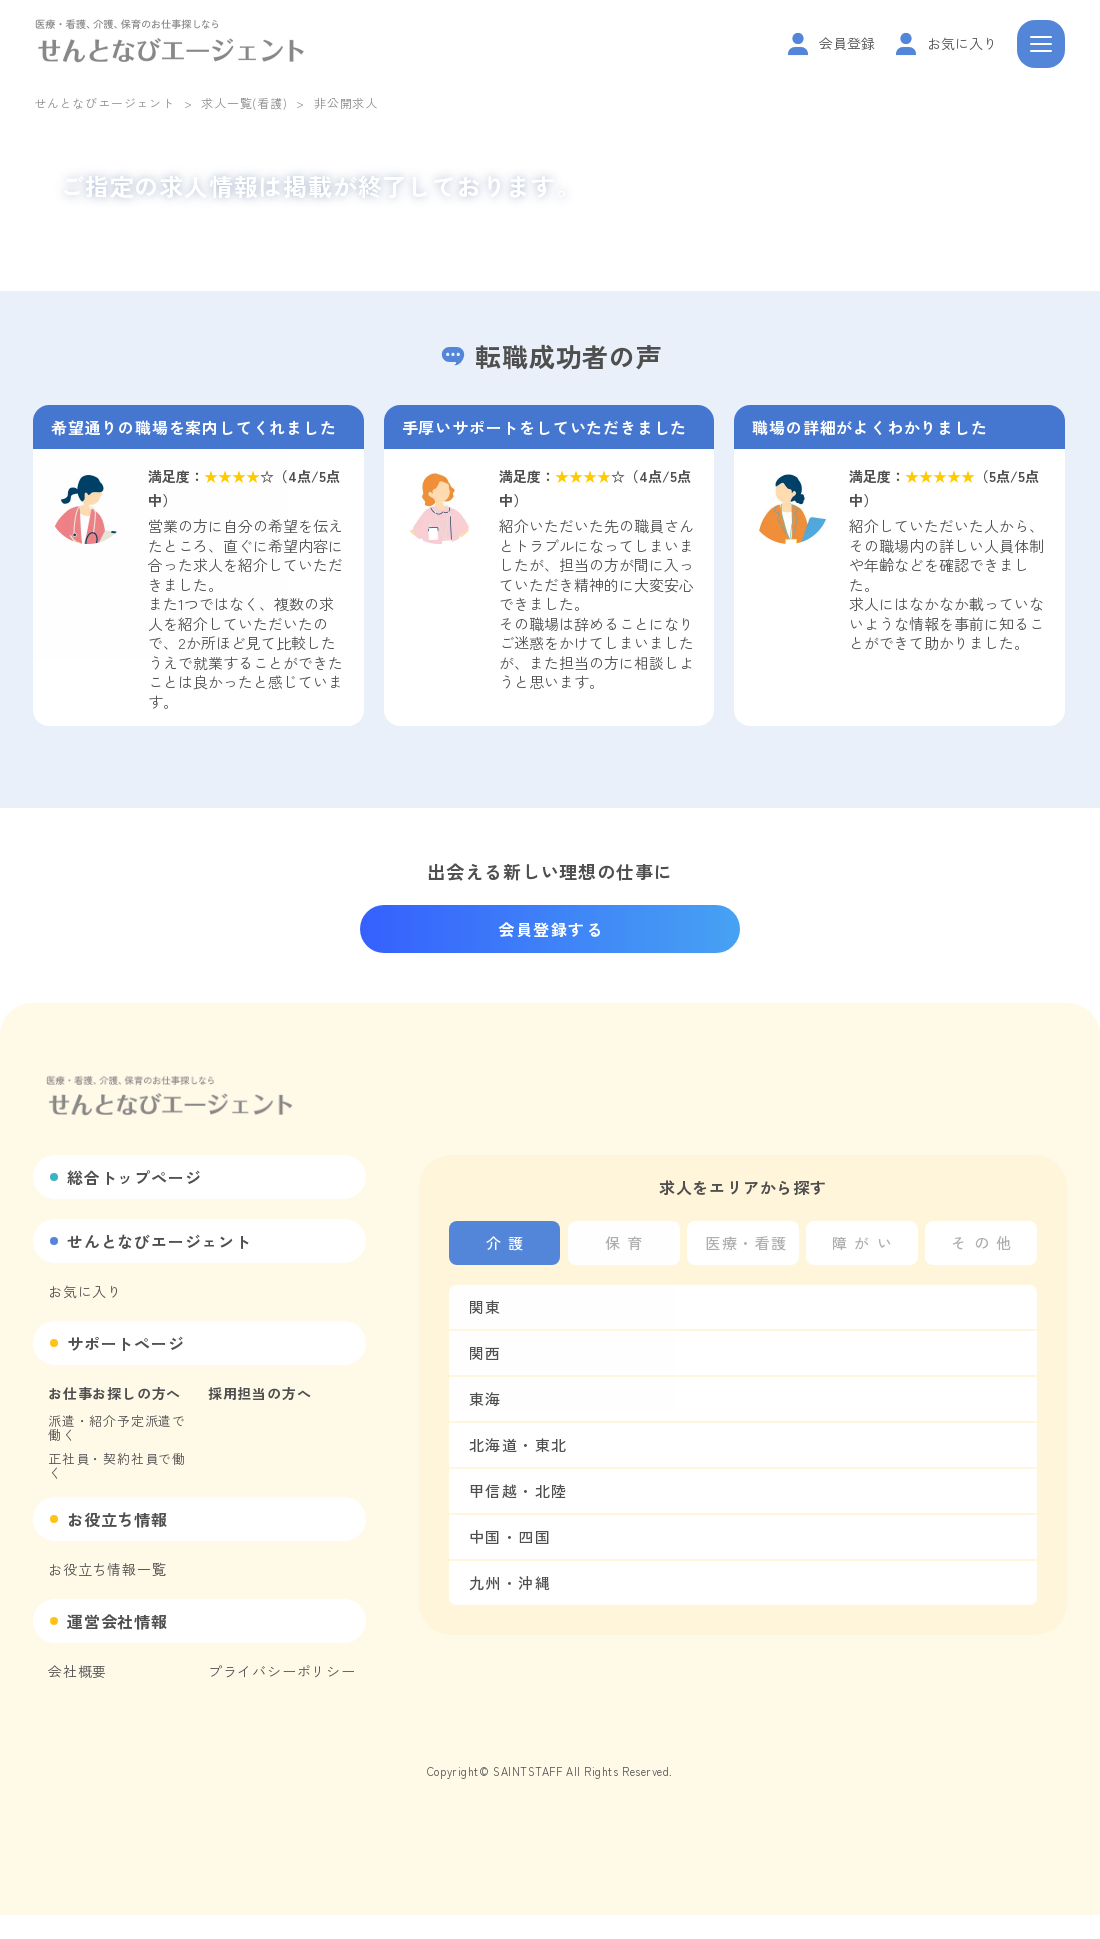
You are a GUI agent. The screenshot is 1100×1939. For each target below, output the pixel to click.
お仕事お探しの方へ (114, 1393)
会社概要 (77, 1671)
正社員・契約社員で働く (117, 1465)
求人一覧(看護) (244, 102)
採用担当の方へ (260, 1393)
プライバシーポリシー (282, 1671)
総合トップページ (134, 1177)
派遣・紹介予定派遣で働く (117, 1427)
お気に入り (85, 1291)
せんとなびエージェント (104, 102)
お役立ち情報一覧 (107, 1569)
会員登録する (551, 929)
